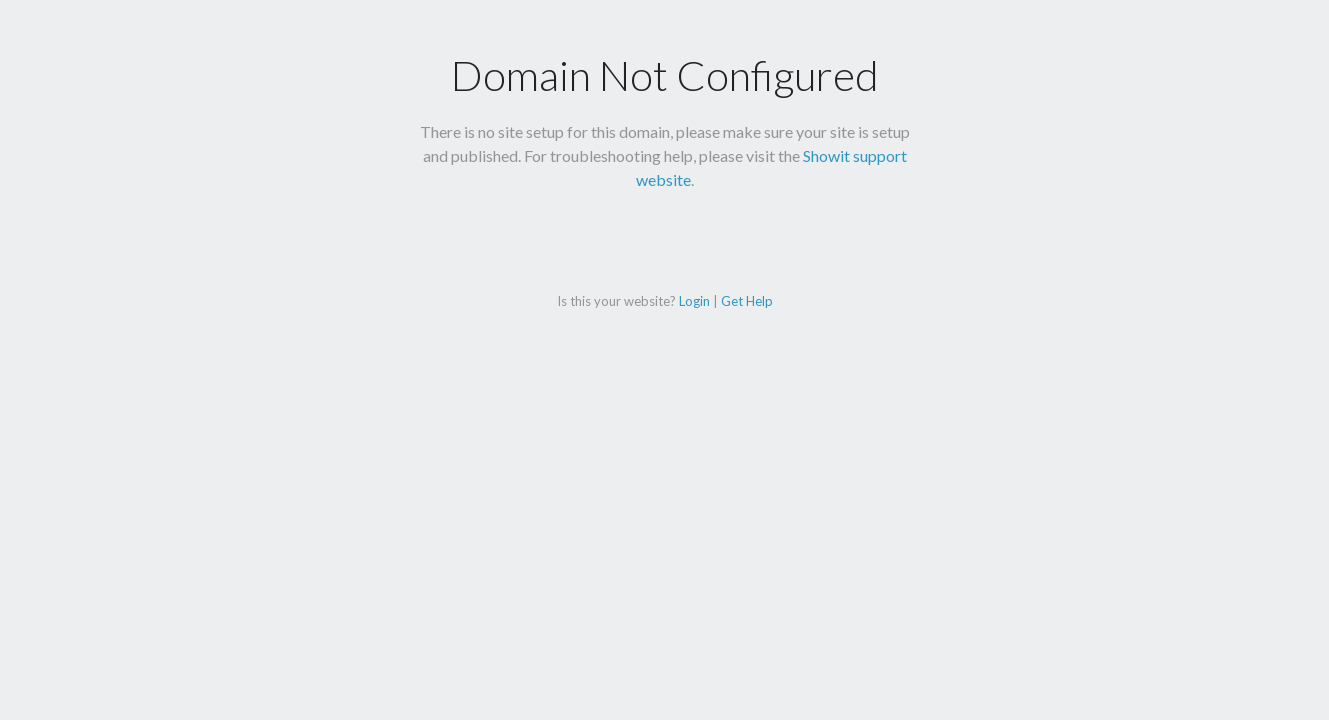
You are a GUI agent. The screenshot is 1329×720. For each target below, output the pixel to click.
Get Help (747, 301)
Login (694, 301)
